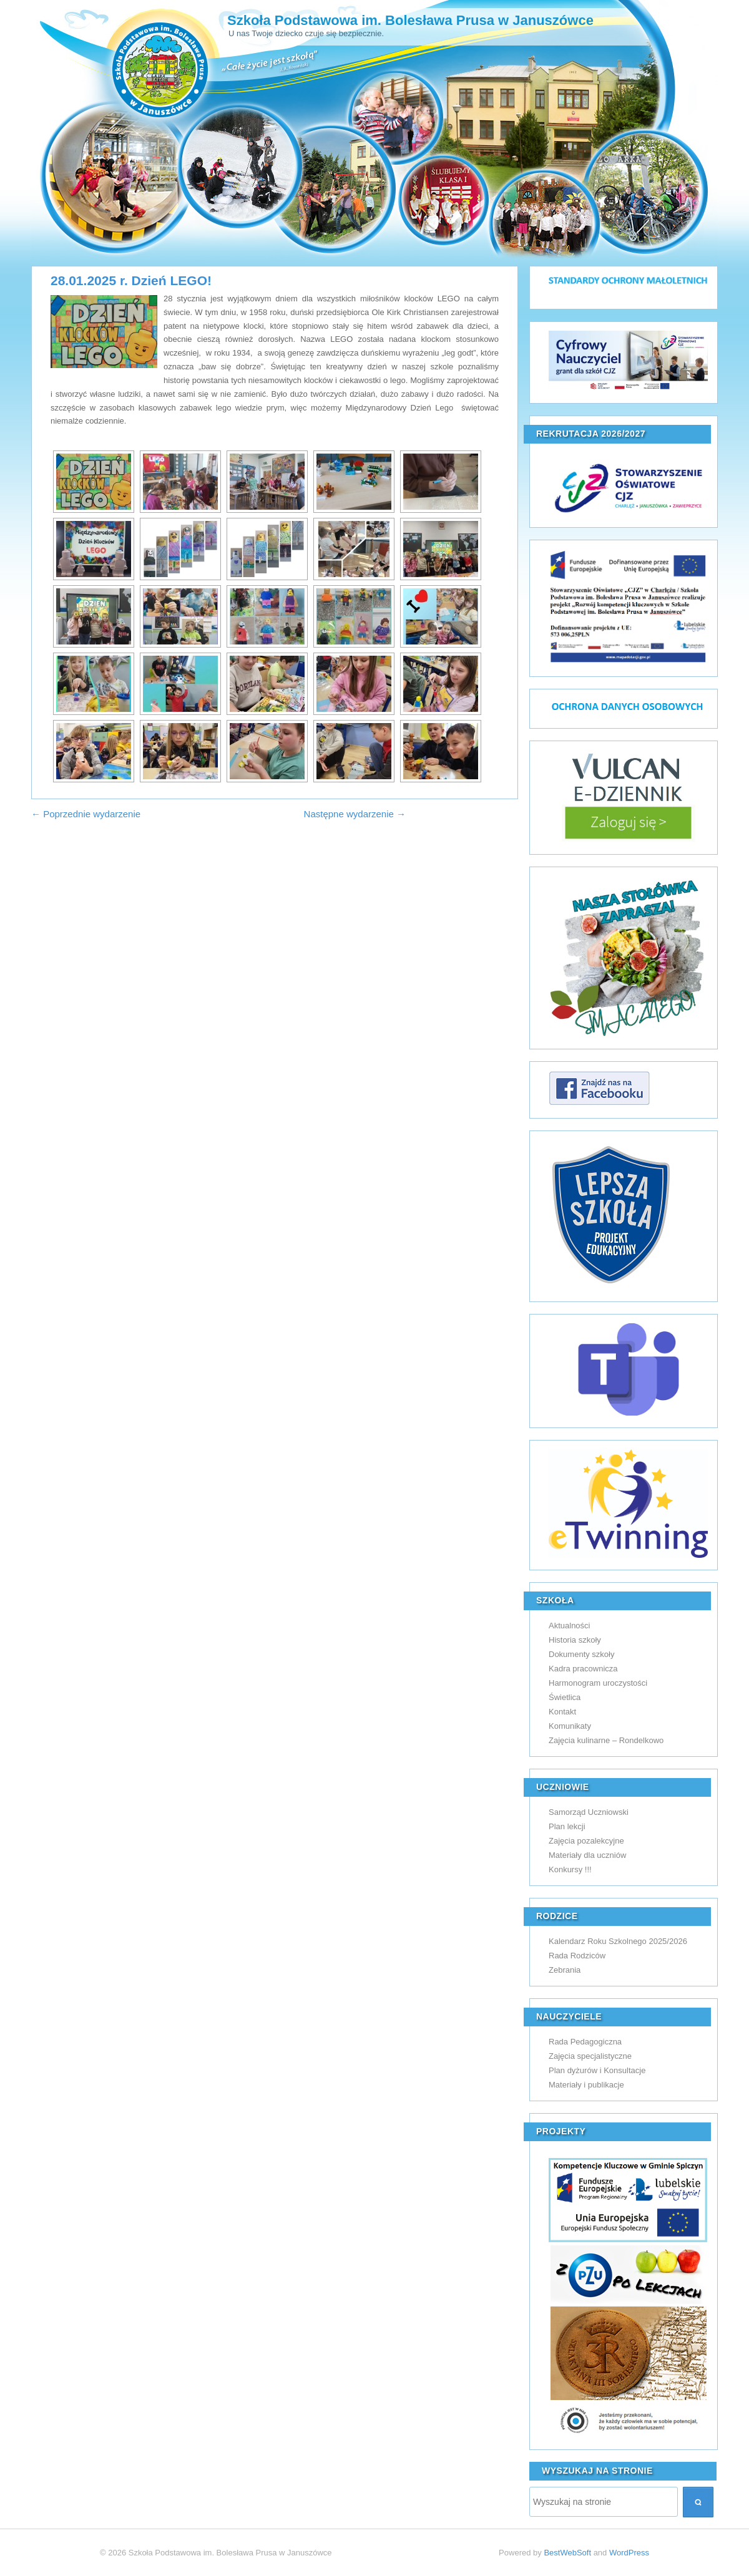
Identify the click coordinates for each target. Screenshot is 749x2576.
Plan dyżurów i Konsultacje (597, 2070)
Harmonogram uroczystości (598, 1683)
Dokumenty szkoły (581, 1654)
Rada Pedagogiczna (585, 2041)
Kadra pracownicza (583, 1668)
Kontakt (562, 1711)
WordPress (629, 2552)
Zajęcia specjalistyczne (590, 2056)
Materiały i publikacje (586, 2084)
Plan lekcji (567, 1826)
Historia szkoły (575, 1640)
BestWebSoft (567, 2552)
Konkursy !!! (570, 1869)
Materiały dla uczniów (587, 1855)
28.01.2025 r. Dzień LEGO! (131, 280)
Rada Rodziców (577, 1955)
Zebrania (564, 1970)
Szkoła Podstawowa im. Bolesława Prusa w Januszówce (410, 20)
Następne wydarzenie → (355, 814)
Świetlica (564, 1697)
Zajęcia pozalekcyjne (586, 1840)
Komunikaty (570, 1726)
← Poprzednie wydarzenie (85, 814)
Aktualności (569, 1625)
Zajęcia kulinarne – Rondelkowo (606, 1740)
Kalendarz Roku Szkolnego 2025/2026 (618, 1941)
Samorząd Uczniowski (589, 1812)
